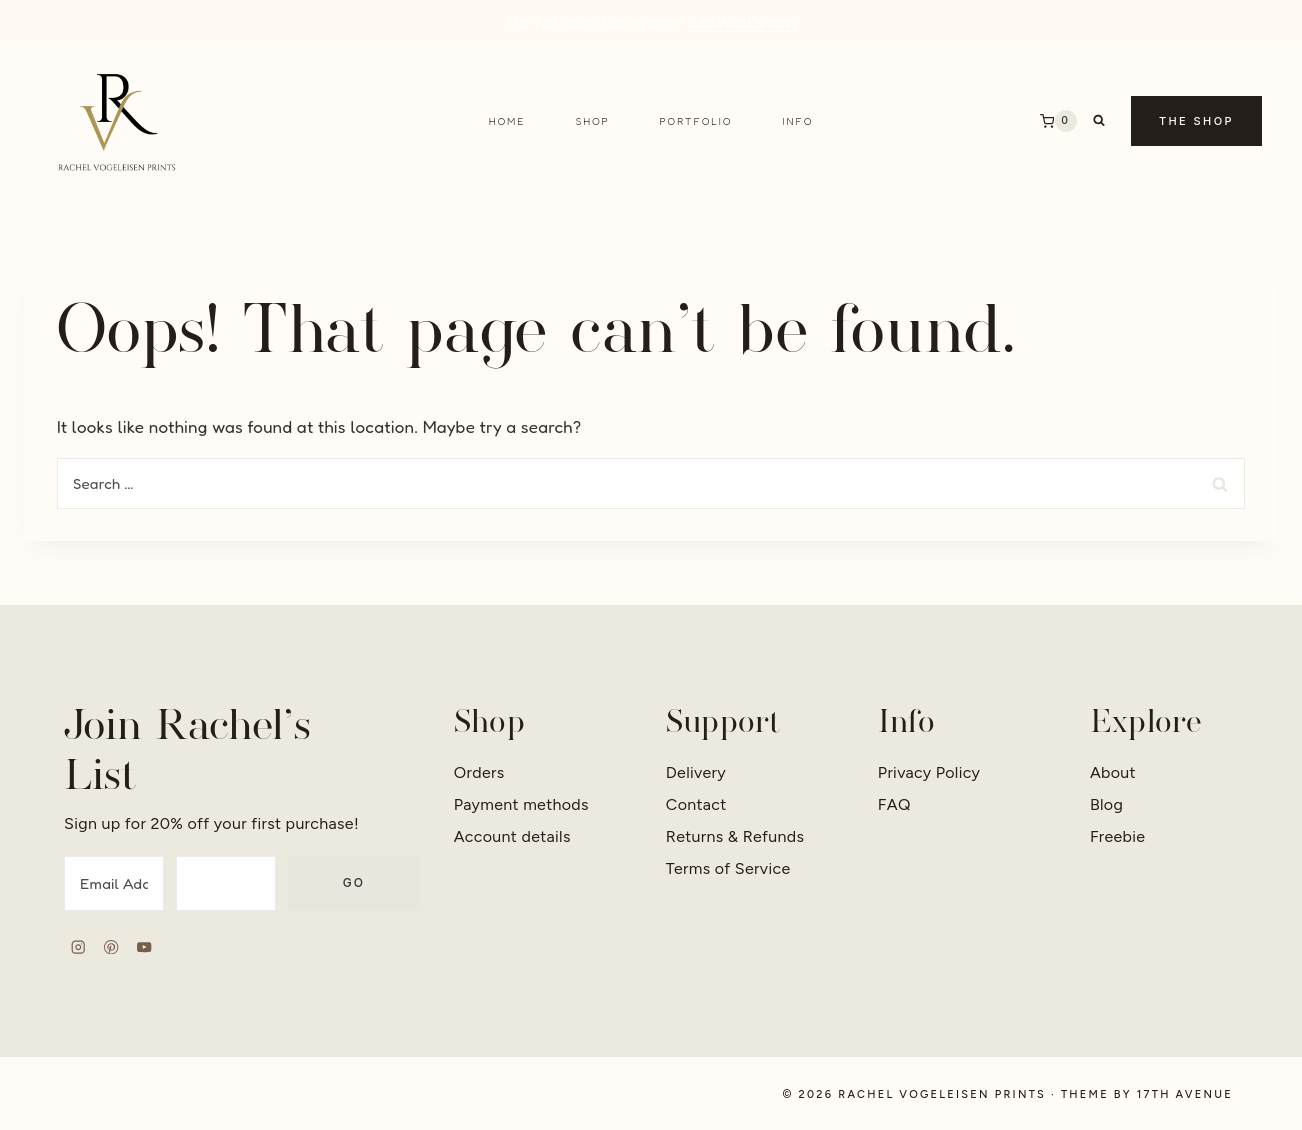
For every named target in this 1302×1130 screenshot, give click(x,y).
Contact (696, 804)
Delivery (696, 772)
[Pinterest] (111, 947)
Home (507, 121)
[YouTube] (144, 947)
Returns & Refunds (735, 836)
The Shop (1196, 121)
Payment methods (521, 804)
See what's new (742, 23)
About (1113, 772)
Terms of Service (728, 868)
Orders (479, 772)
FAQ (894, 804)
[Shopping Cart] (1058, 121)
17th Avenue (1185, 1094)
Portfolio (696, 121)
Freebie (1117, 836)
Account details (512, 836)
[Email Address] (114, 883)
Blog (1106, 804)
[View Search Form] (1099, 121)
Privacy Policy (929, 772)
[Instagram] (78, 947)
